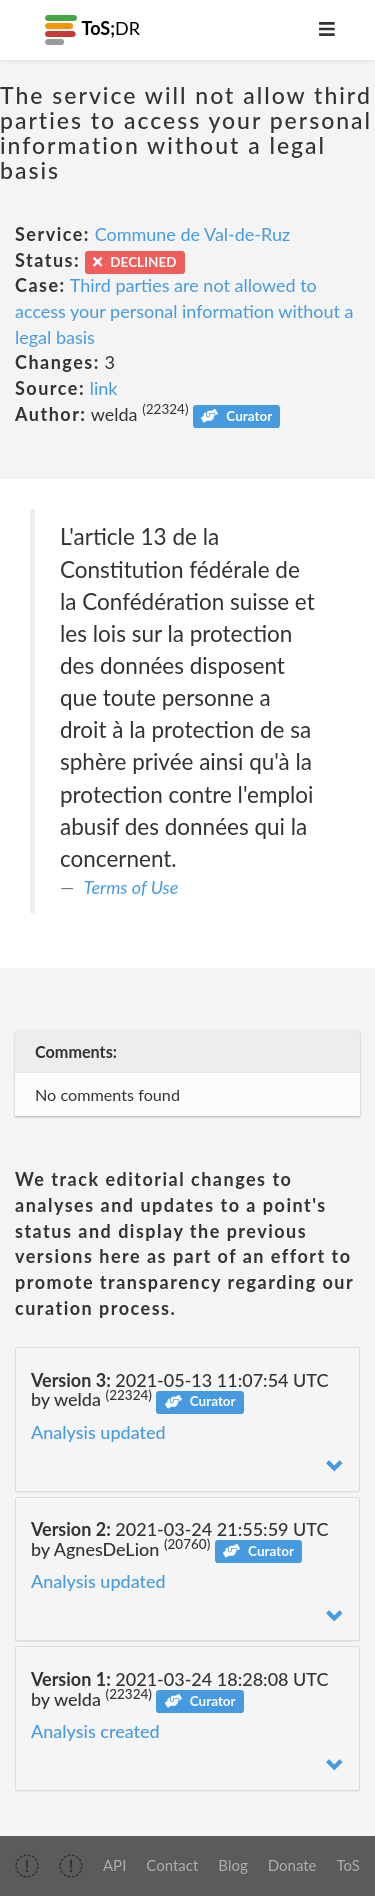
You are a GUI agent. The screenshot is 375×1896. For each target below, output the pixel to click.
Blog (232, 1865)
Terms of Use (131, 887)
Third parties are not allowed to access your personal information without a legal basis (184, 310)
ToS (348, 1865)
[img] (27, 1866)
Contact (172, 1865)
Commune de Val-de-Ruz (193, 234)
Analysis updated (98, 1432)
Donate (292, 1865)
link (104, 388)
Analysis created (95, 1731)
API (114, 1865)
